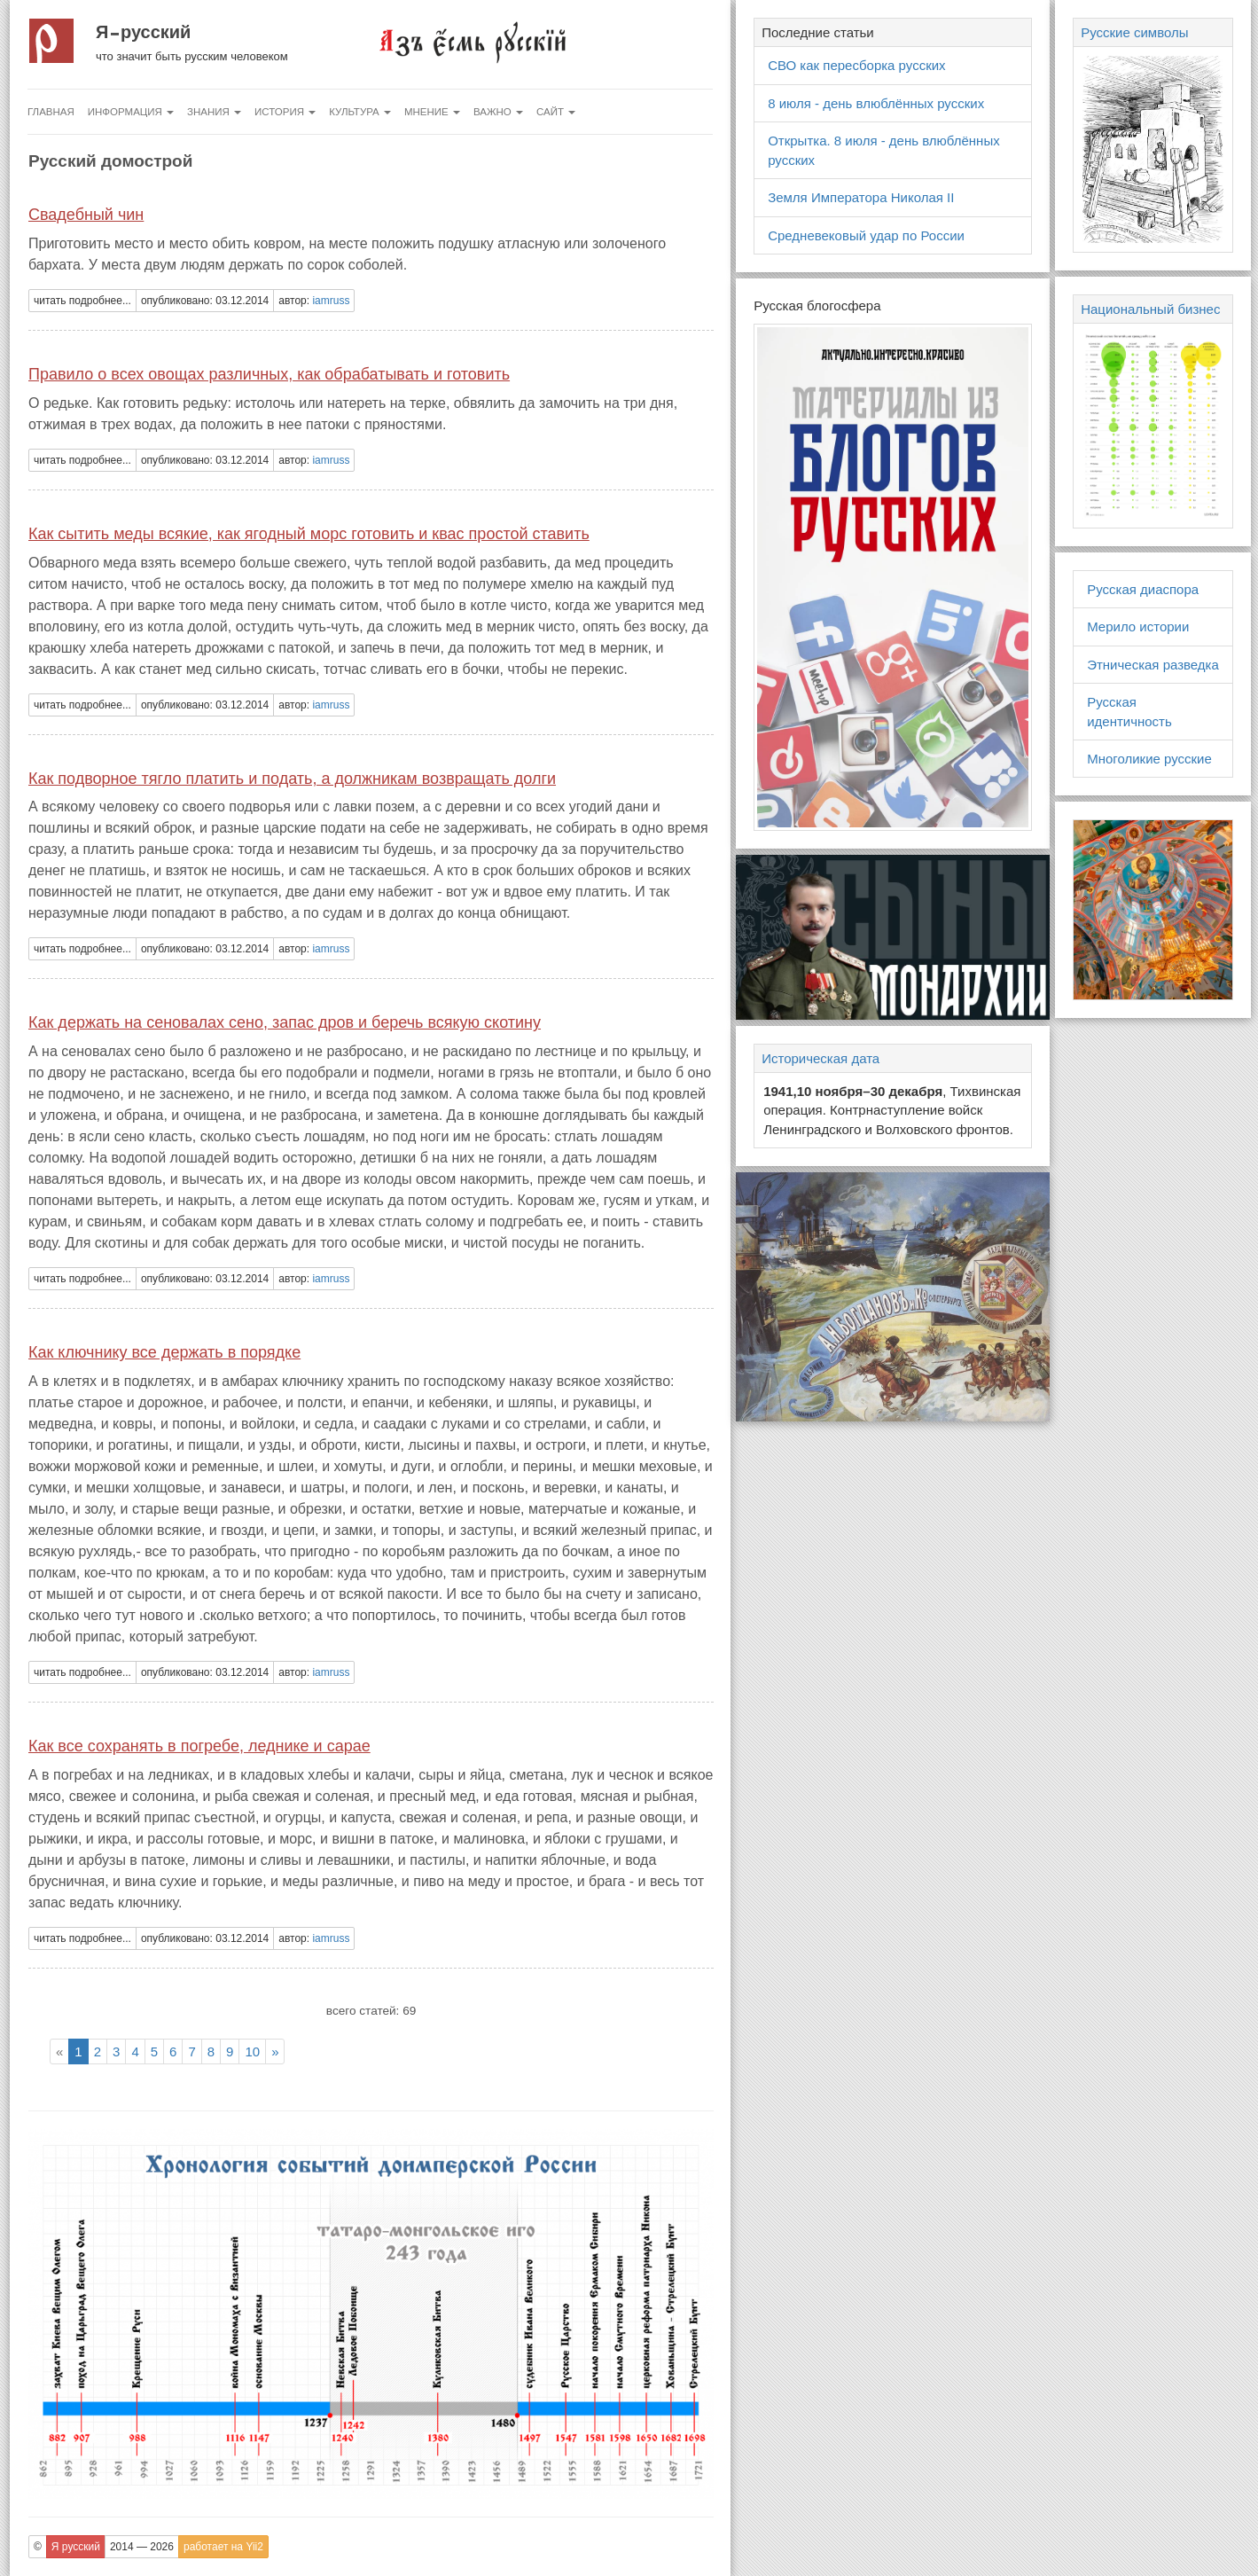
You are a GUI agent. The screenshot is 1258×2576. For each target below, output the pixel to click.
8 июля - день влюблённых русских (876, 103)
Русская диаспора (1143, 589)
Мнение (432, 111)
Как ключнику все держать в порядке (164, 1352)
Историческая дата (820, 1058)
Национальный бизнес (1150, 309)
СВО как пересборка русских (856, 65)
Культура (360, 111)
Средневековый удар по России (866, 235)
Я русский (143, 32)
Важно (498, 111)
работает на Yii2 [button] (223, 2547)
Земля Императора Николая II (861, 197)
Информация (131, 111)
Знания (214, 111)
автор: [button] (313, 300)
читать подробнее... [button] (82, 300)
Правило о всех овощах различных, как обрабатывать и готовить (269, 374)
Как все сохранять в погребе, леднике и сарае (199, 1746)
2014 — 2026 (142, 2547)
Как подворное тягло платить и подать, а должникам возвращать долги (292, 778)
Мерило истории (1138, 626)
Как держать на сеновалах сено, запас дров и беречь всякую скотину (284, 1022)
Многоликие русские (1149, 758)
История (285, 111)
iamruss (330, 300)
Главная (50, 111)
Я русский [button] (75, 2547)
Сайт (555, 111)
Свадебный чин (86, 214)
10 (252, 2051)
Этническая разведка (1153, 664)
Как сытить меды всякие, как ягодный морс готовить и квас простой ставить (309, 534)
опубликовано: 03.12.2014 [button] (205, 300)
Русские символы (1134, 32)
